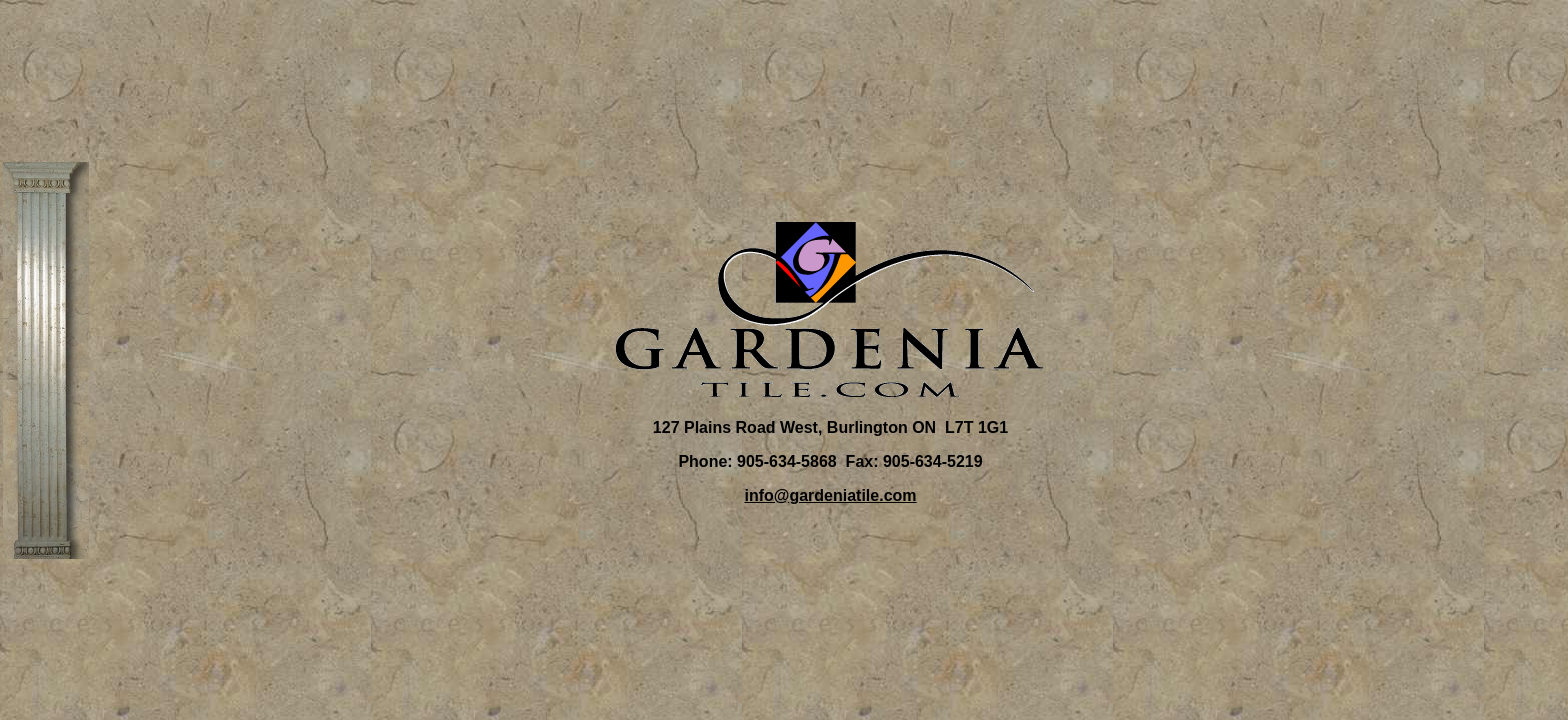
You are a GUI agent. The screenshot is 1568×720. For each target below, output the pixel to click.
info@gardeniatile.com (830, 495)
